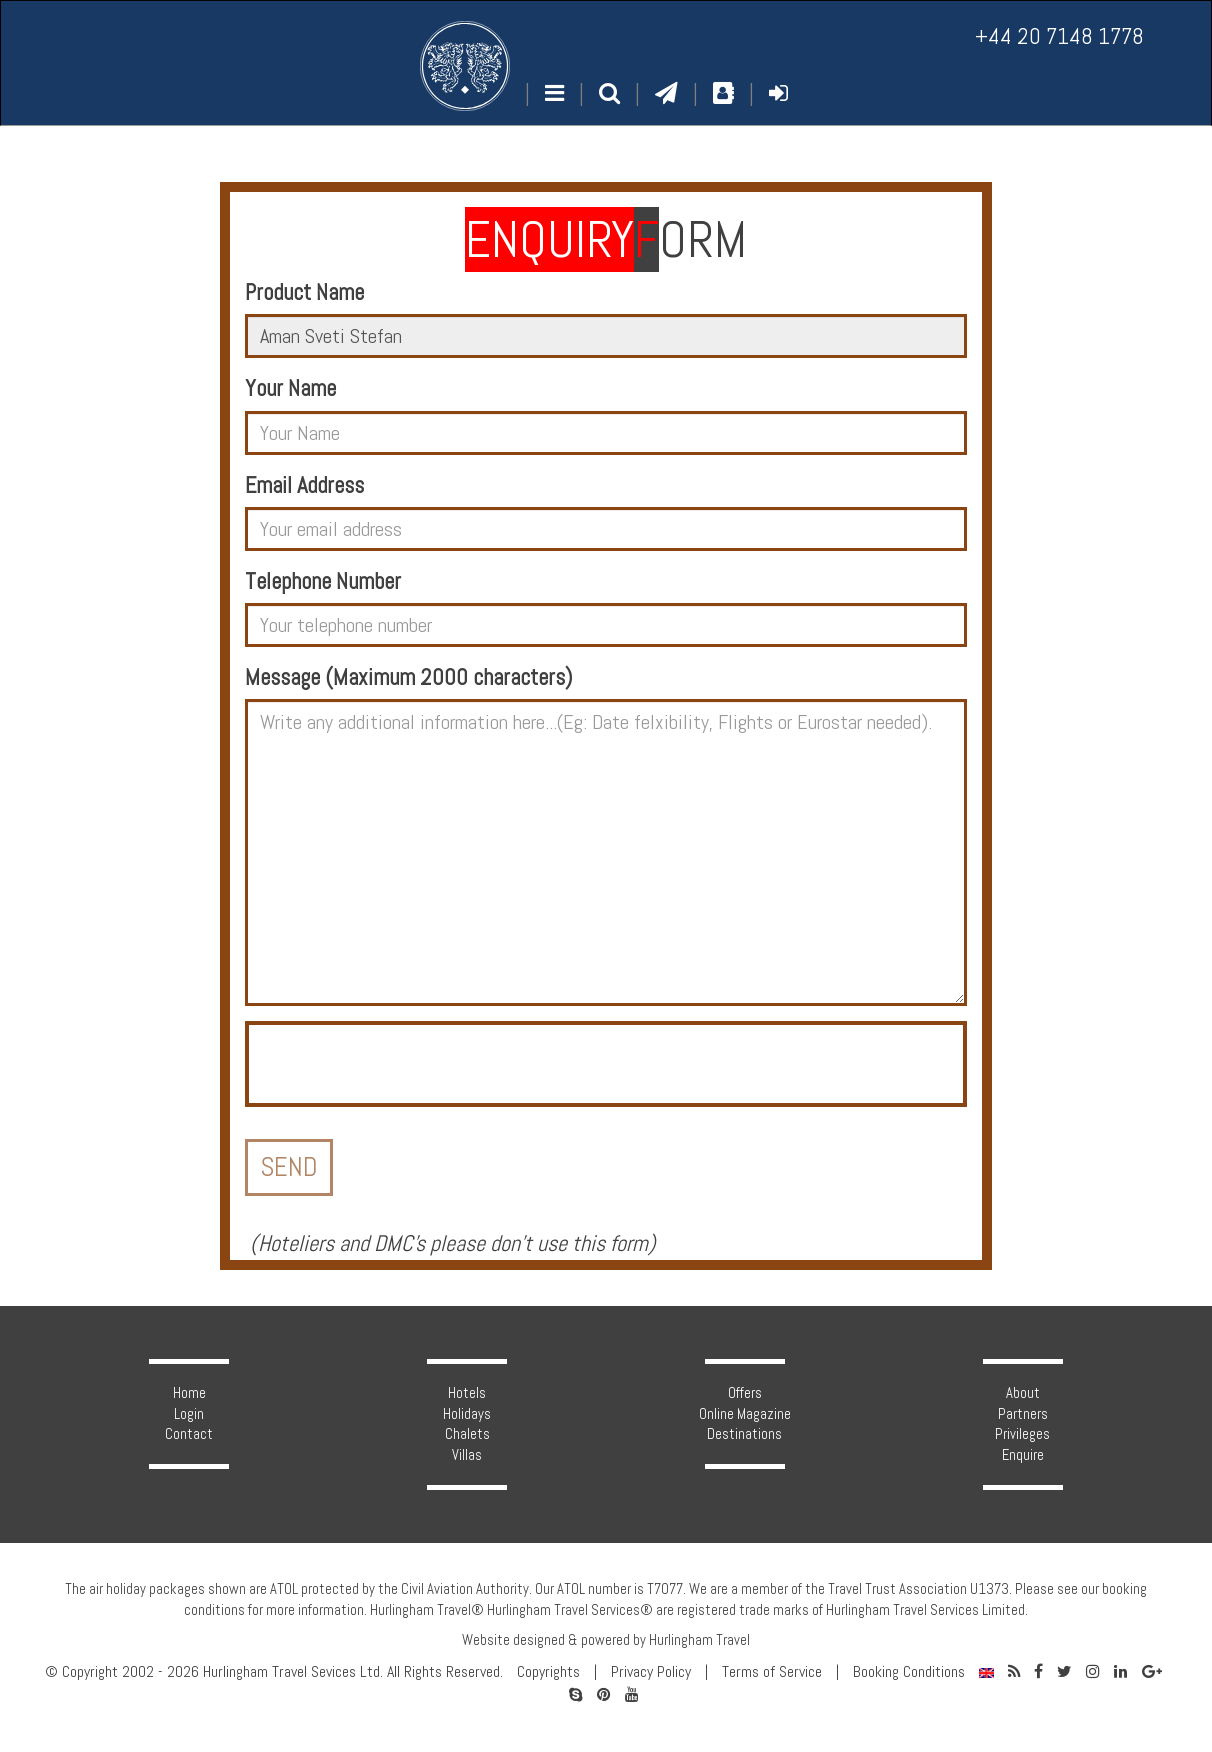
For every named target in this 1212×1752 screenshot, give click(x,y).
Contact (189, 1434)
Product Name (304, 292)
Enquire (1023, 1455)
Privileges (1022, 1434)
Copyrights (548, 1672)
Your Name (290, 388)
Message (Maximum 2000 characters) (408, 677)
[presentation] (401, 1064)
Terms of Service (772, 1672)
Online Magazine (745, 1414)
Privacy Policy (651, 1672)
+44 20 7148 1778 (1059, 36)
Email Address (304, 485)
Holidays (467, 1414)
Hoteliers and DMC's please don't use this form (453, 1243)
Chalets (467, 1434)
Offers (745, 1393)
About (1023, 1393)
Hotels (467, 1393)
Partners (1023, 1414)
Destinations (744, 1434)
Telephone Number (323, 581)
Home (189, 1393)
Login (189, 1414)
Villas (467, 1455)
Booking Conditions (909, 1672)
